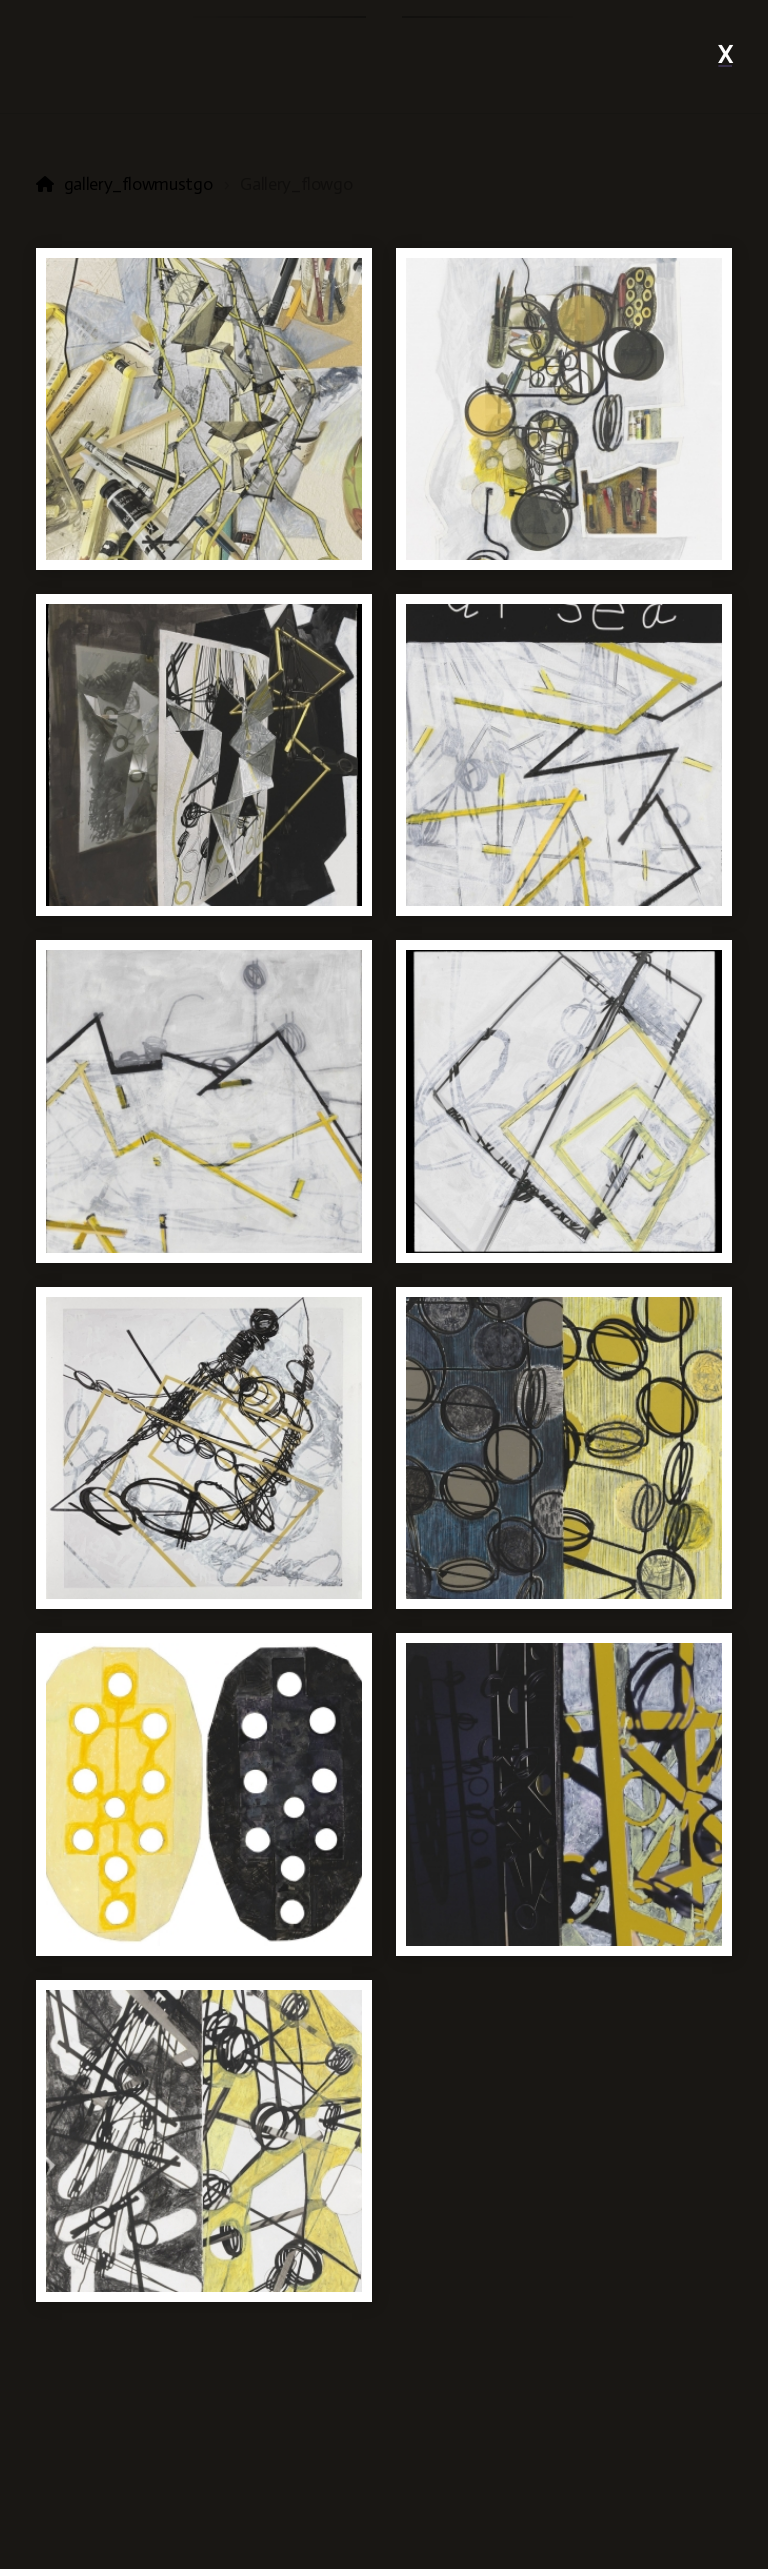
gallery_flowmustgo (138, 184)
